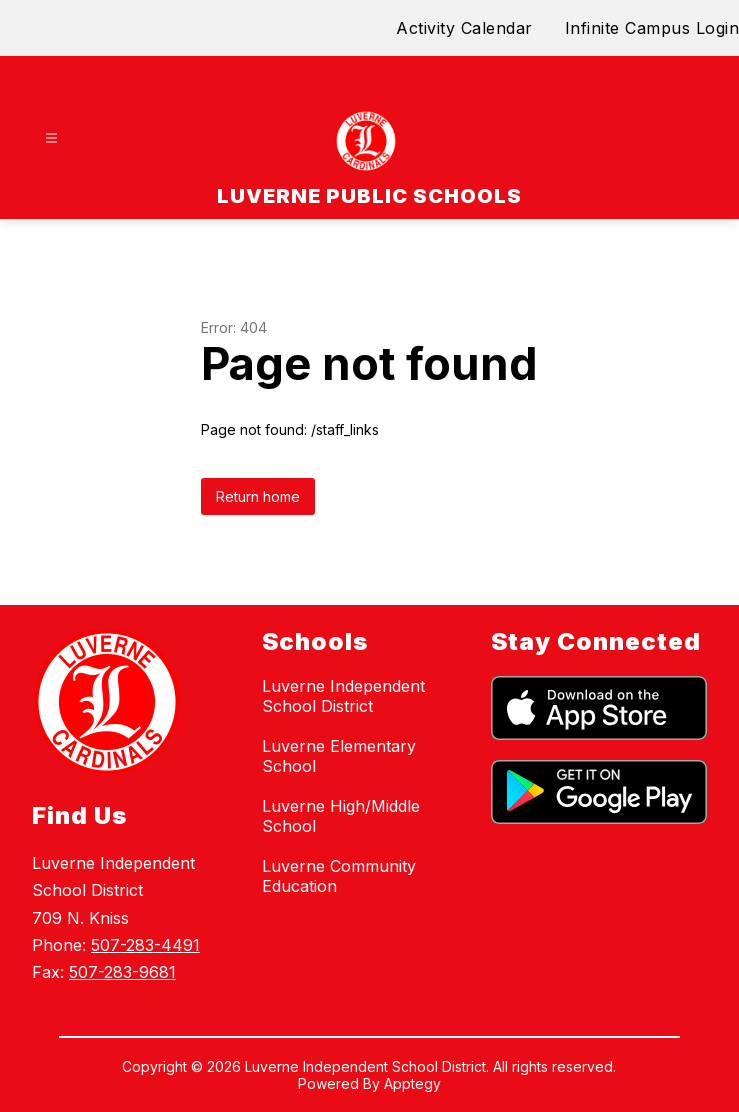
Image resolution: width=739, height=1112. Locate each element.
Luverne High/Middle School (341, 816)
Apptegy (412, 1083)
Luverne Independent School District (343, 696)
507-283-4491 (145, 945)
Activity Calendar (464, 28)
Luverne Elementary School (339, 756)
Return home (258, 496)
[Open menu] (51, 138)
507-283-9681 (122, 972)
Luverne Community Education (339, 876)
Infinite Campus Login (652, 28)
